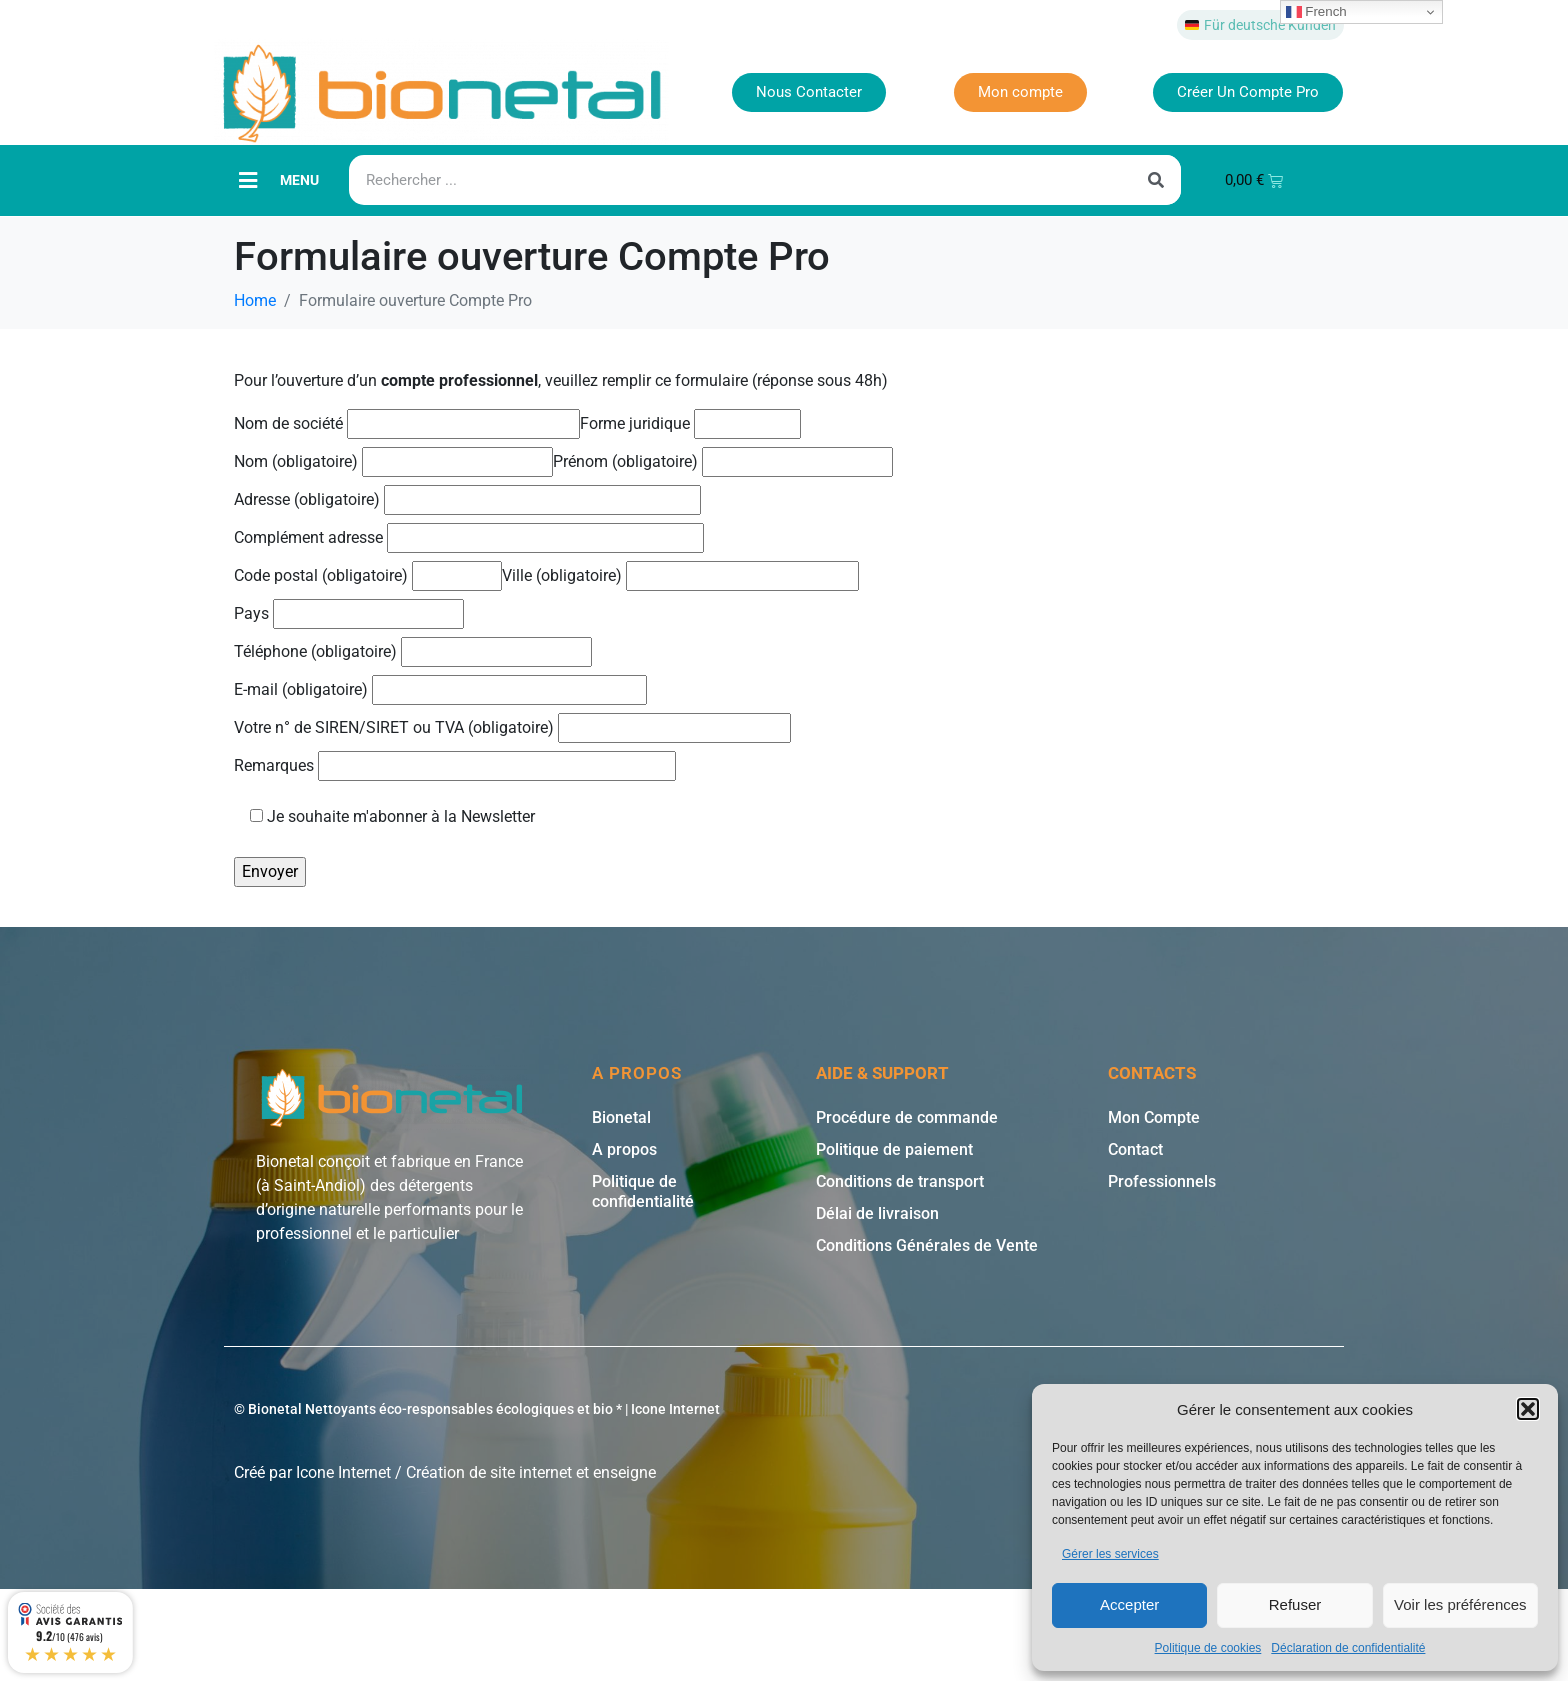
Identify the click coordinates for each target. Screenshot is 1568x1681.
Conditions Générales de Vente (927, 1245)
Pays (349, 613)
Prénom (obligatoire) (723, 461)
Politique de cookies (1208, 1648)
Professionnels (1162, 1181)
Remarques (455, 765)
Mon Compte (1154, 1117)
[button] (1528, 1409)
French (1316, 12)
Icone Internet (343, 1472)
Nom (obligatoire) (393, 461)
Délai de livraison (877, 1213)
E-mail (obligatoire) (440, 689)
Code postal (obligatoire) (368, 575)
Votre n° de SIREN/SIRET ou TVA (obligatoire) (512, 727)
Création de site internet (489, 1472)
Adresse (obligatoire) (467, 499)
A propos (624, 1149)
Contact (1135, 1149)
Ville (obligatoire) (680, 575)
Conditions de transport (900, 1181)
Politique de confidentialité (643, 1191)
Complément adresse (469, 537)
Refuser (1295, 1604)
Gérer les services (1110, 1554)
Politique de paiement (894, 1149)
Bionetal (621, 1117)
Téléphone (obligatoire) (413, 651)
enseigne (624, 1472)
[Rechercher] (1156, 180)
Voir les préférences (1460, 1604)
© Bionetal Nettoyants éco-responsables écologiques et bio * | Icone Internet (477, 1409)
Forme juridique (690, 423)
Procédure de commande (907, 1117)
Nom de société (407, 423)
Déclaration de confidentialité (1348, 1648)
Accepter (1129, 1604)
